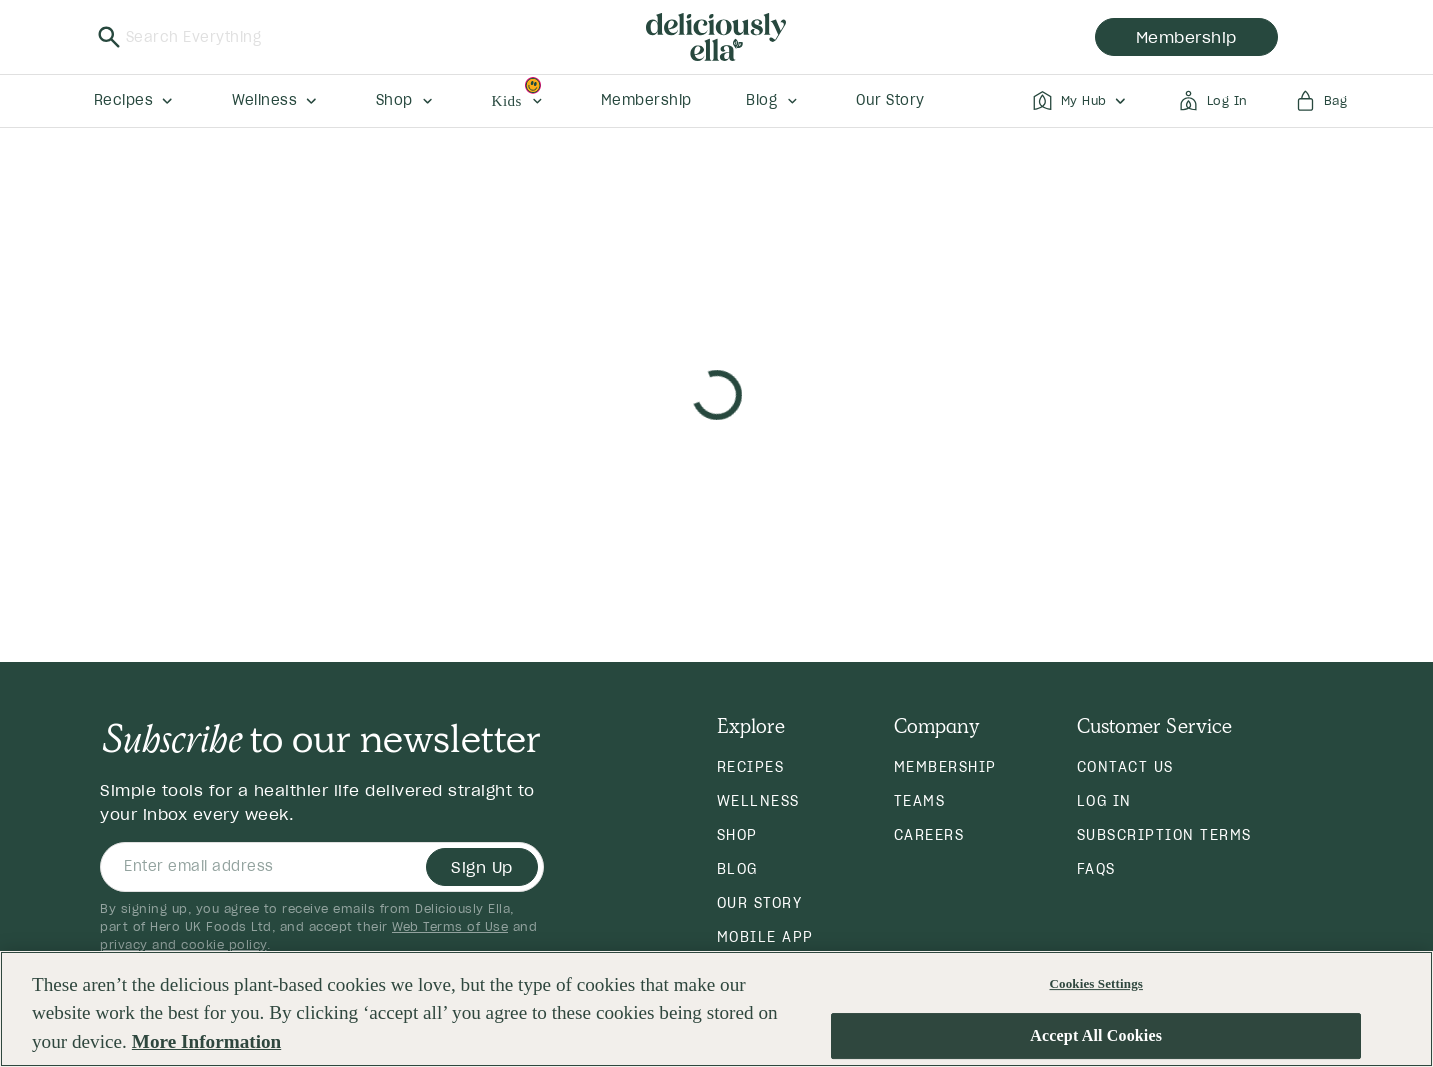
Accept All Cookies (1096, 1036)
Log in (1104, 801)
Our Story (760, 903)
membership (1186, 37)
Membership (945, 767)
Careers (929, 835)
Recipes (751, 767)
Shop (737, 835)
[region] (716, 1009)
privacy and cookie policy (183, 944)
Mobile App (765, 937)
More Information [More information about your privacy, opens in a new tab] (206, 1041)
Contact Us (1125, 767)
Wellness (758, 801)
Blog (737, 869)
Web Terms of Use (450, 926)
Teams (920, 801)
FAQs (1096, 869)
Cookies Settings (1096, 983)
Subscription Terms (1164, 835)
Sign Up (482, 867)
